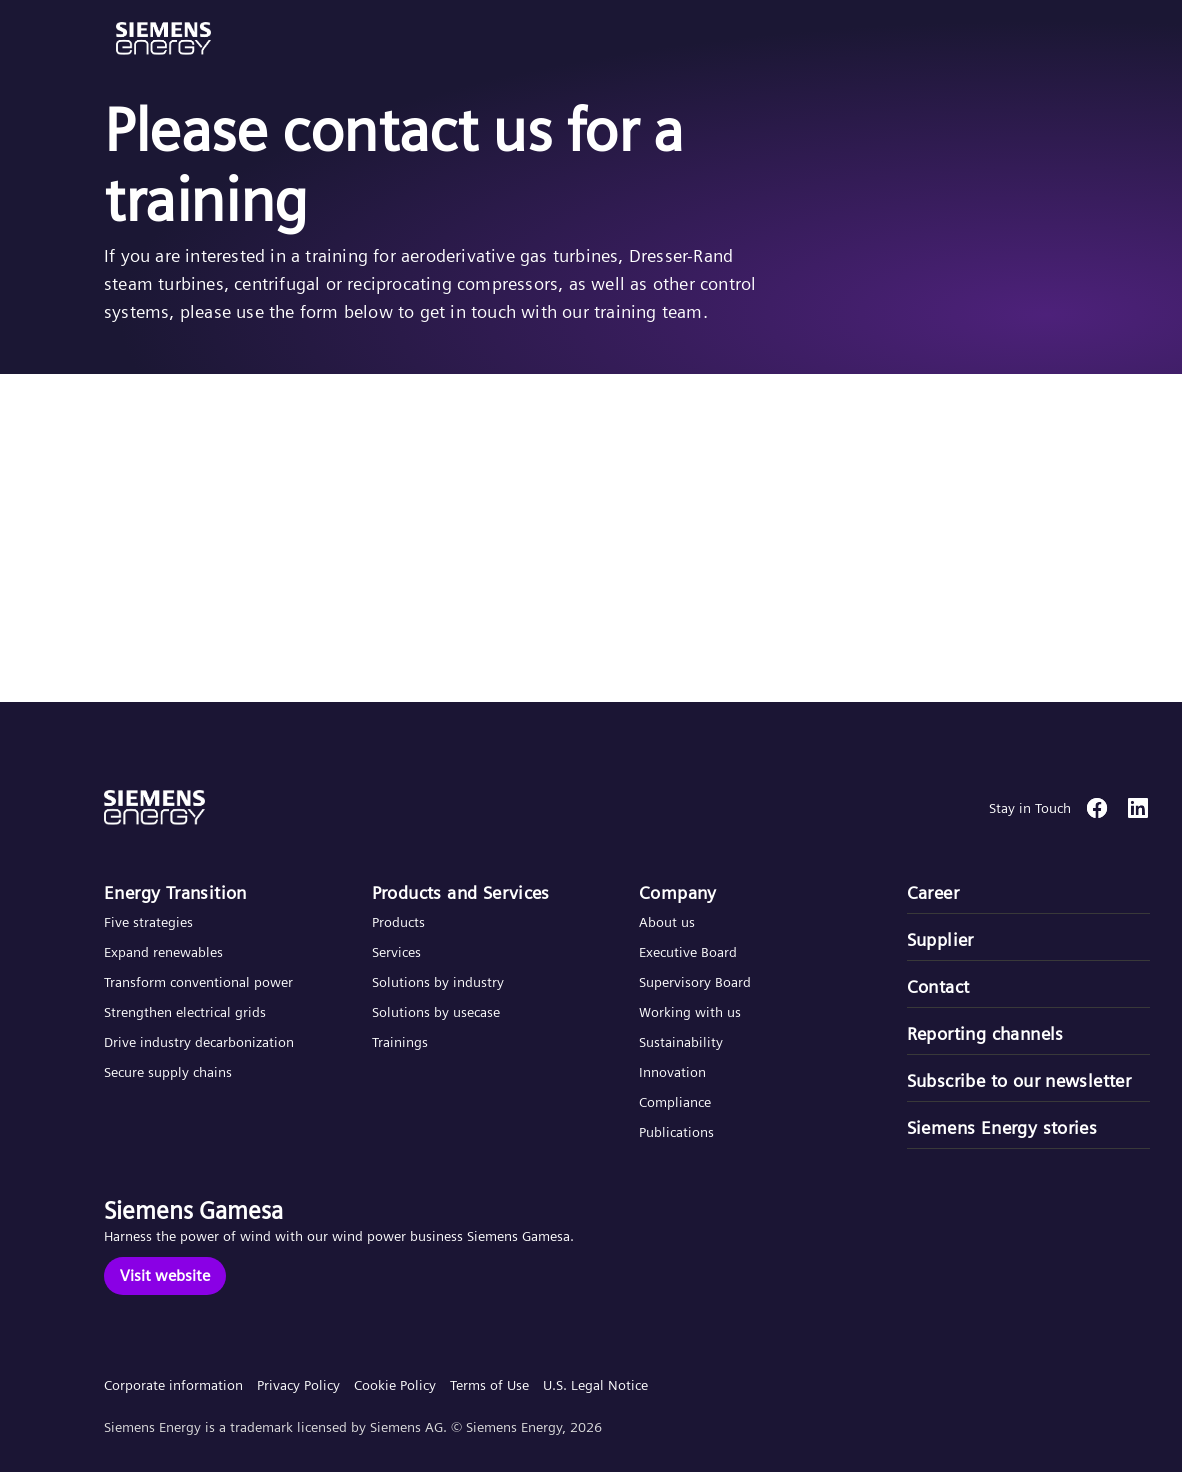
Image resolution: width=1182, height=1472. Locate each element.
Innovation (674, 1072)
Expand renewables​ (163, 952)
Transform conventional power (198, 982)
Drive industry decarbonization (199, 1042)
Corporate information (173, 1385)
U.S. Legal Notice (595, 1385)
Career (933, 892)
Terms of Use (489, 1385)
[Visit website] (165, 1276)
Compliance (675, 1102)
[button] (163, 38)
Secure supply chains (170, 1072)
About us (667, 922)
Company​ (678, 892)
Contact (938, 986)
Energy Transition (175, 892)
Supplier (940, 939)
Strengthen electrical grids (185, 1012)
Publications (676, 1132)
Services (396, 952)
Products (398, 922)
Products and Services (461, 892)
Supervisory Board (695, 982)
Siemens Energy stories (1002, 1127)
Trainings (400, 1042)
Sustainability (681, 1042)
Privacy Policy (298, 1385)
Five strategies (148, 922)
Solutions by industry (438, 982)
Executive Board (688, 952)
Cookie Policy (395, 1385)
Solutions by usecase (436, 1012)
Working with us (690, 1012)
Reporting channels (985, 1033)
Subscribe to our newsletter (1019, 1080)
